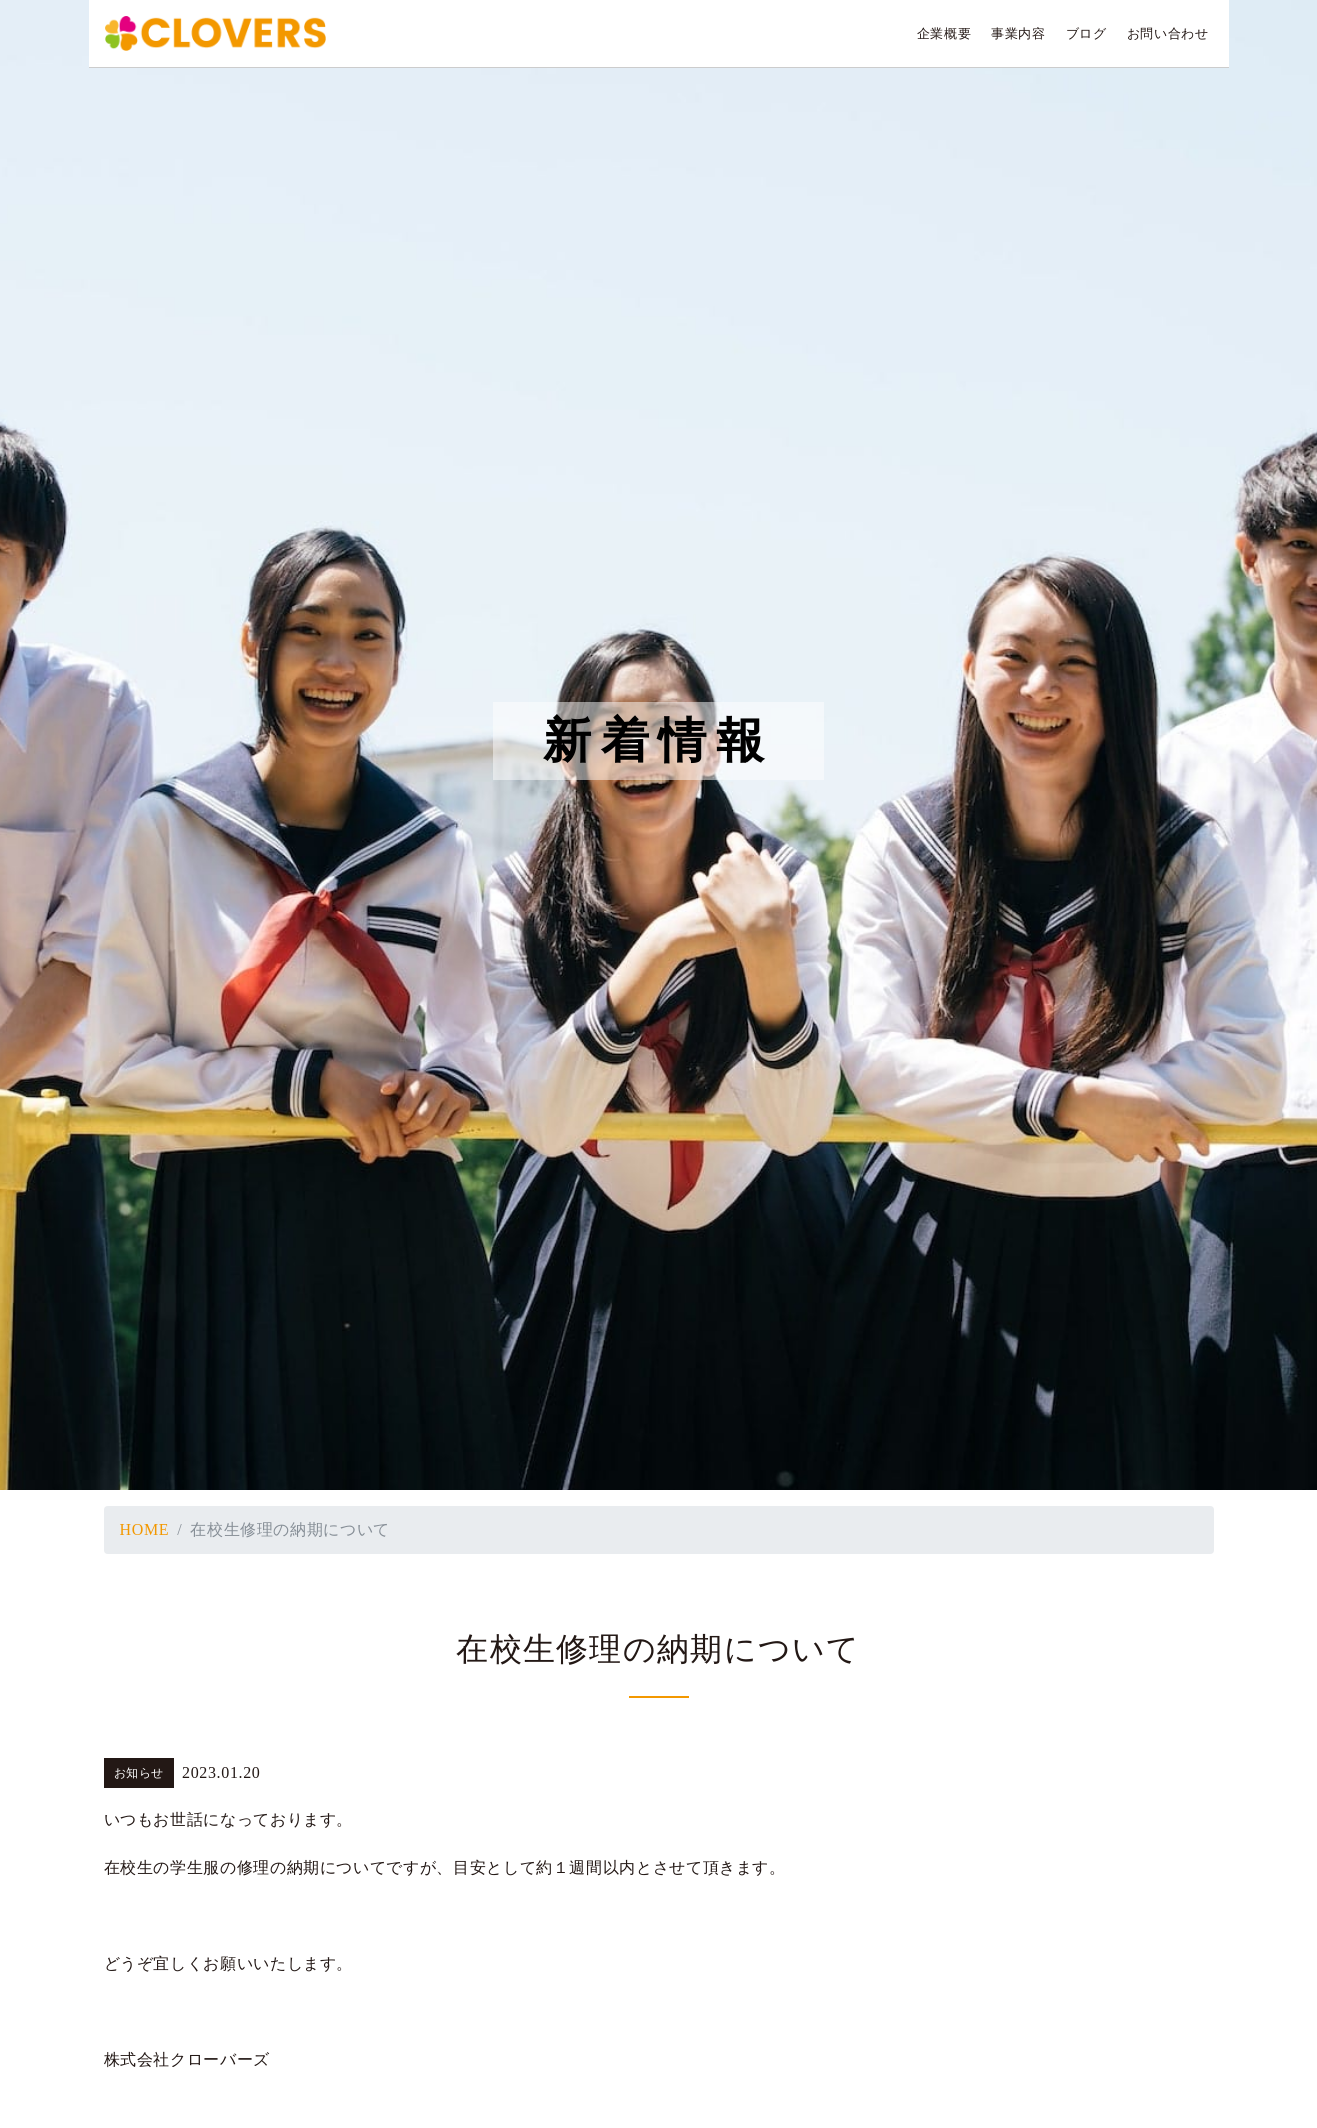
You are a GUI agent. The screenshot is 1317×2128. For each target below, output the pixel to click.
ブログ (1086, 34)
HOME (145, 1529)
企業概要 (944, 34)
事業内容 (1018, 34)
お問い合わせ (1168, 34)
